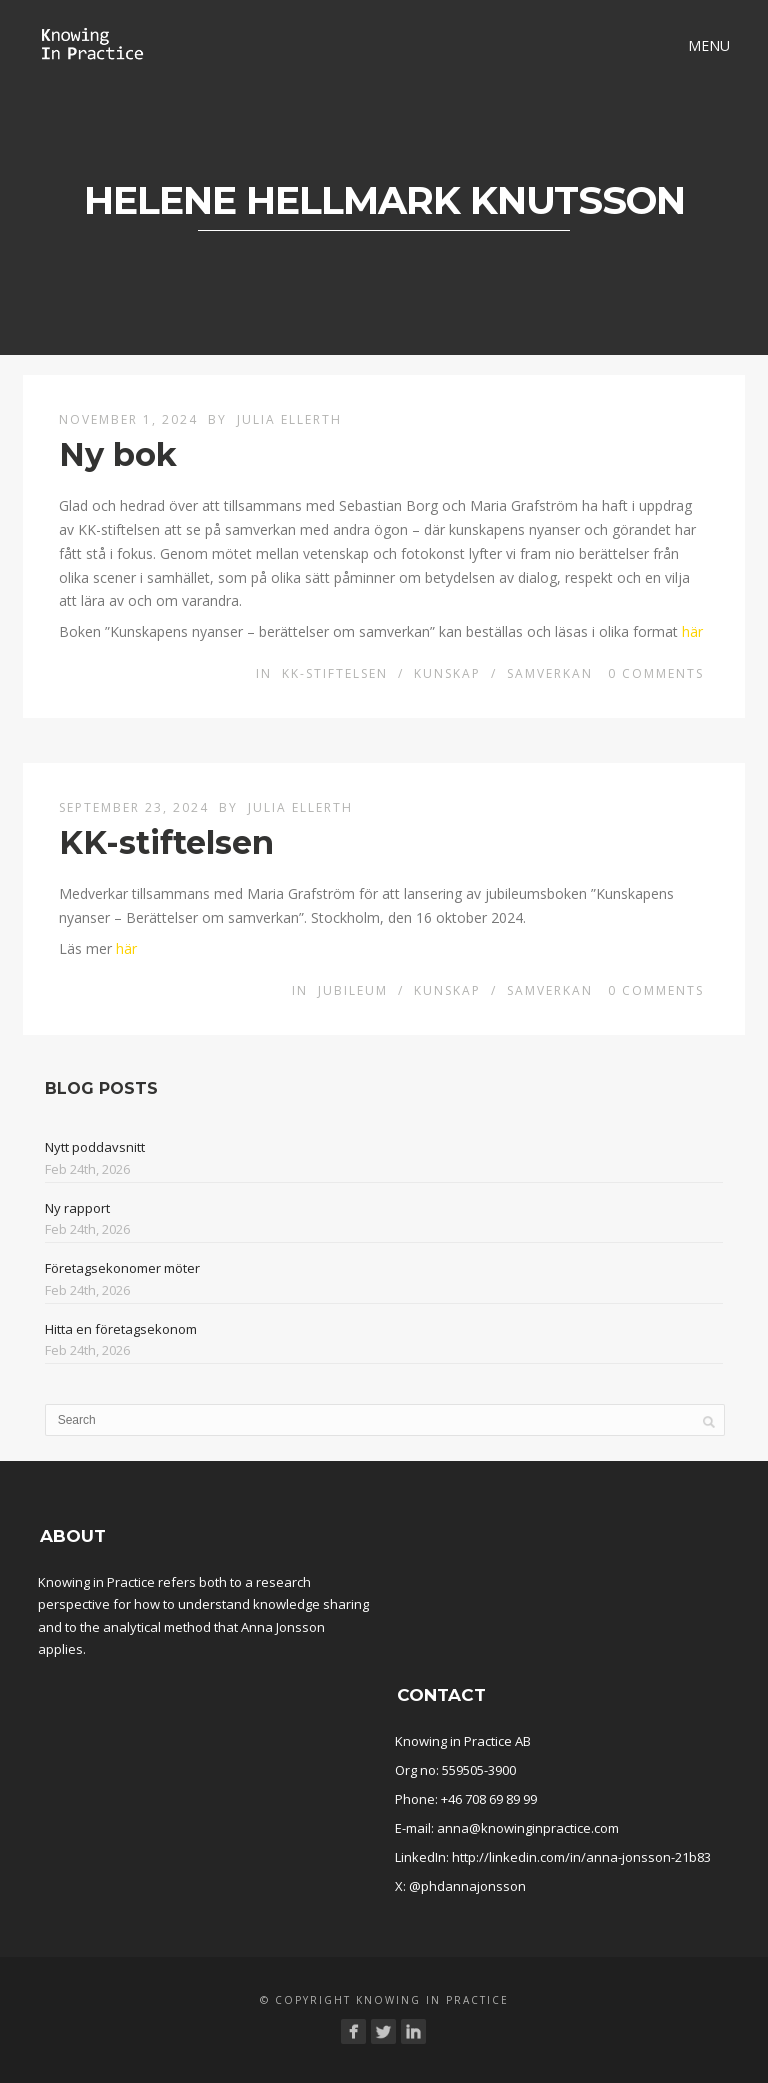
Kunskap (447, 673)
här (692, 631)
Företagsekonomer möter (122, 1268)
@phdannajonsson (467, 1886)
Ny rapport (77, 1208)
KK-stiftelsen (335, 673)
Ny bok (118, 454)
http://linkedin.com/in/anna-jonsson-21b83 (581, 1857)
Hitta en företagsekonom (121, 1329)
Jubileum (353, 990)
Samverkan (550, 673)
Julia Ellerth (289, 419)
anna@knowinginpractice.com (528, 1828)
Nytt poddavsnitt (95, 1147)
